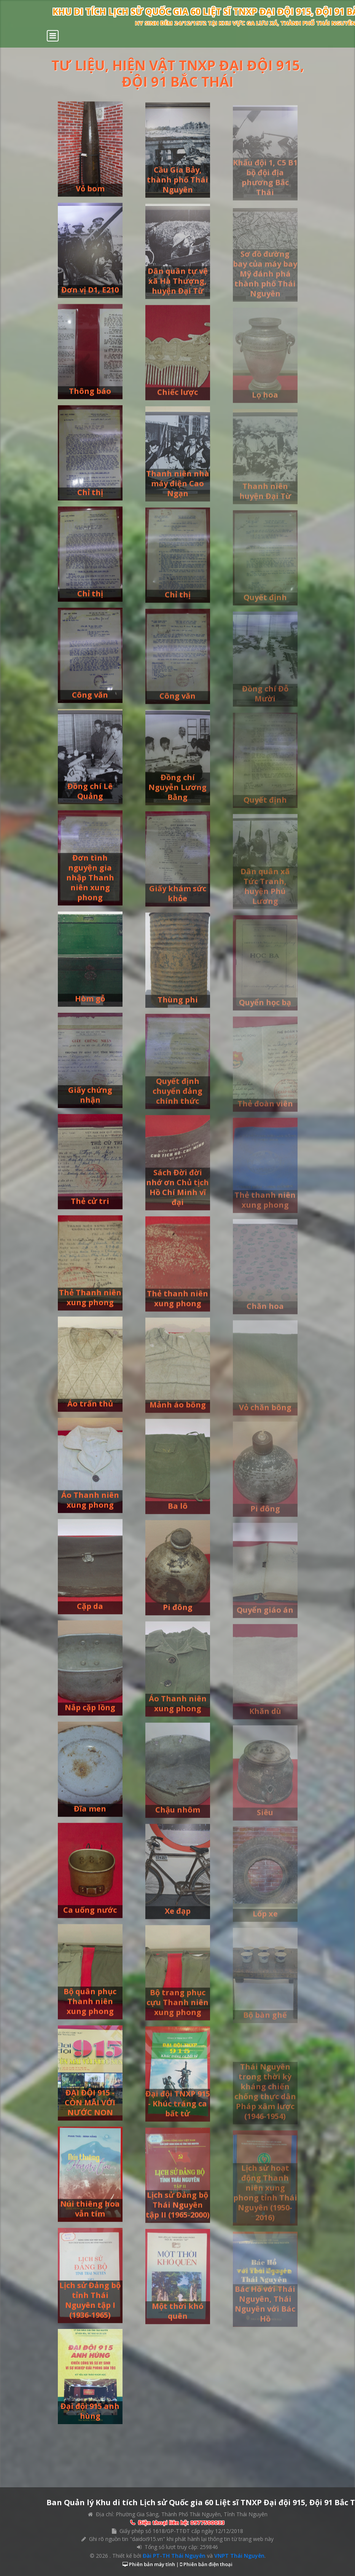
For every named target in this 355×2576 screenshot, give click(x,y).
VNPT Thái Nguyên (239, 2555)
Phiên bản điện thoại (207, 2564)
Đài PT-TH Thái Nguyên (174, 2555)
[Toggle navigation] (53, 35)
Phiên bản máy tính (151, 2564)
